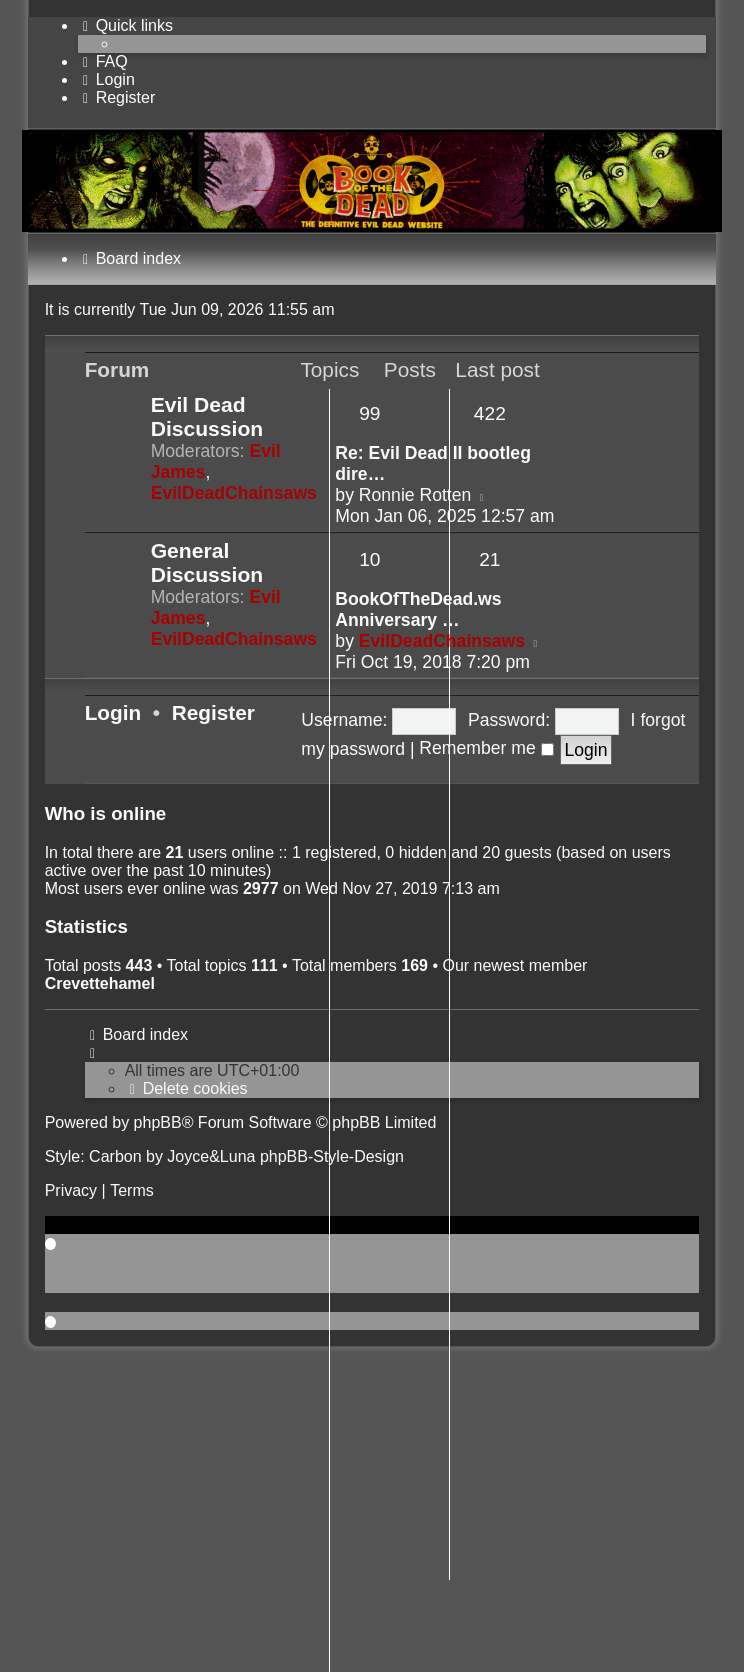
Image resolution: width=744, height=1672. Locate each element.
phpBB (158, 1122)
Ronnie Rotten (415, 495)
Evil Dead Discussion (207, 416)
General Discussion (207, 562)
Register (213, 712)
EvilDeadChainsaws (234, 493)
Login (113, 712)
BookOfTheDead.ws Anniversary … (418, 609)
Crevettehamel (100, 983)
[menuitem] (103, 61)
